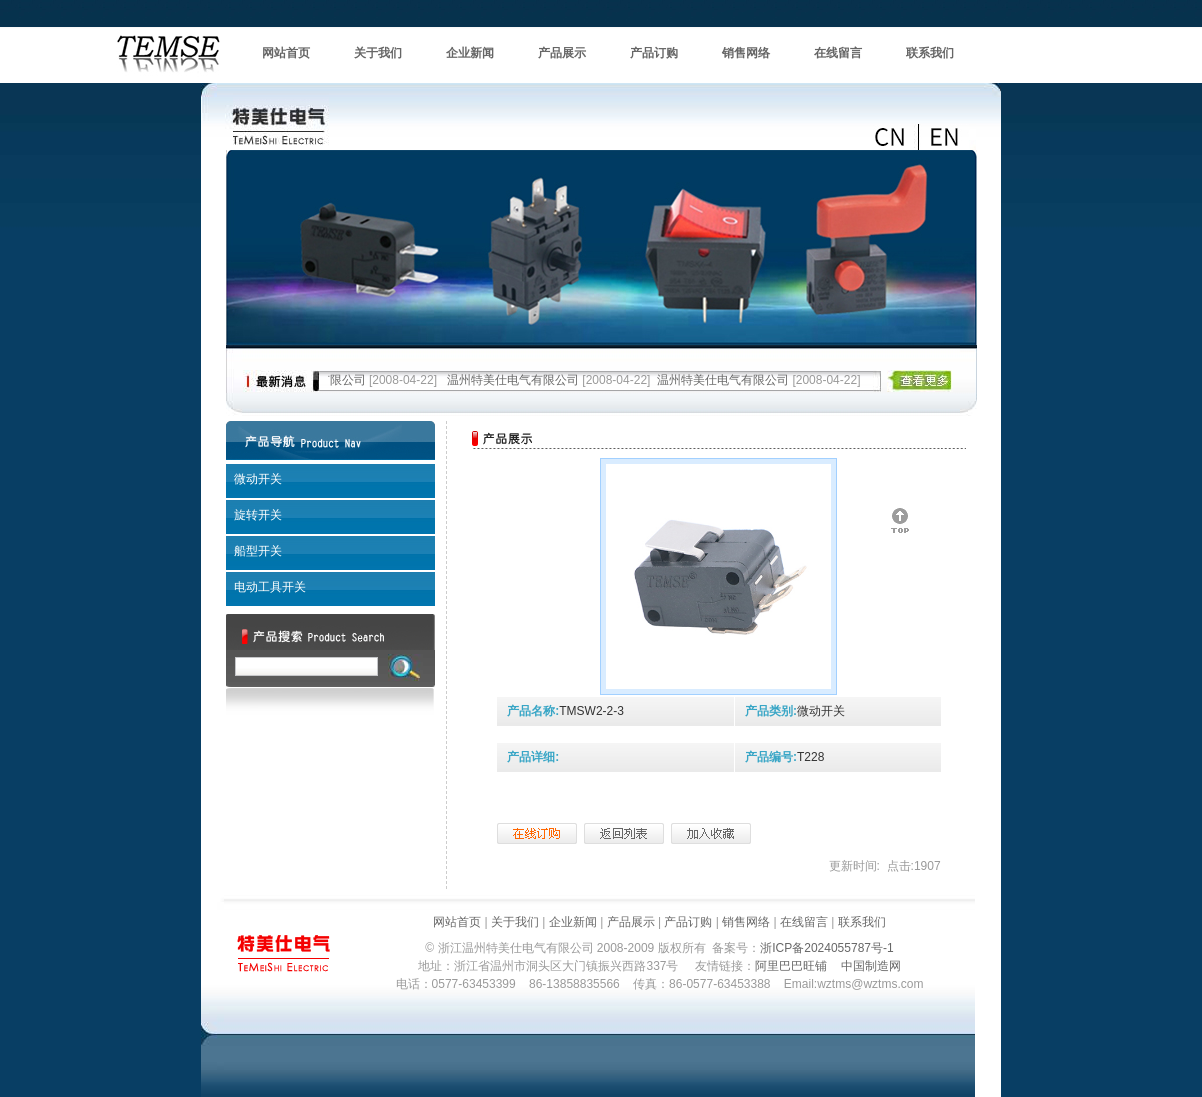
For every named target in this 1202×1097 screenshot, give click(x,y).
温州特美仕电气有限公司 (513, 380)
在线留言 (838, 53)
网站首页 (286, 53)
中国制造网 (871, 966)
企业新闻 (470, 53)
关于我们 (378, 53)
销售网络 (746, 53)
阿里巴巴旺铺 (791, 966)
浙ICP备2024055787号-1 (826, 948)
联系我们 (930, 53)
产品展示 (562, 53)
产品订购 (654, 53)
